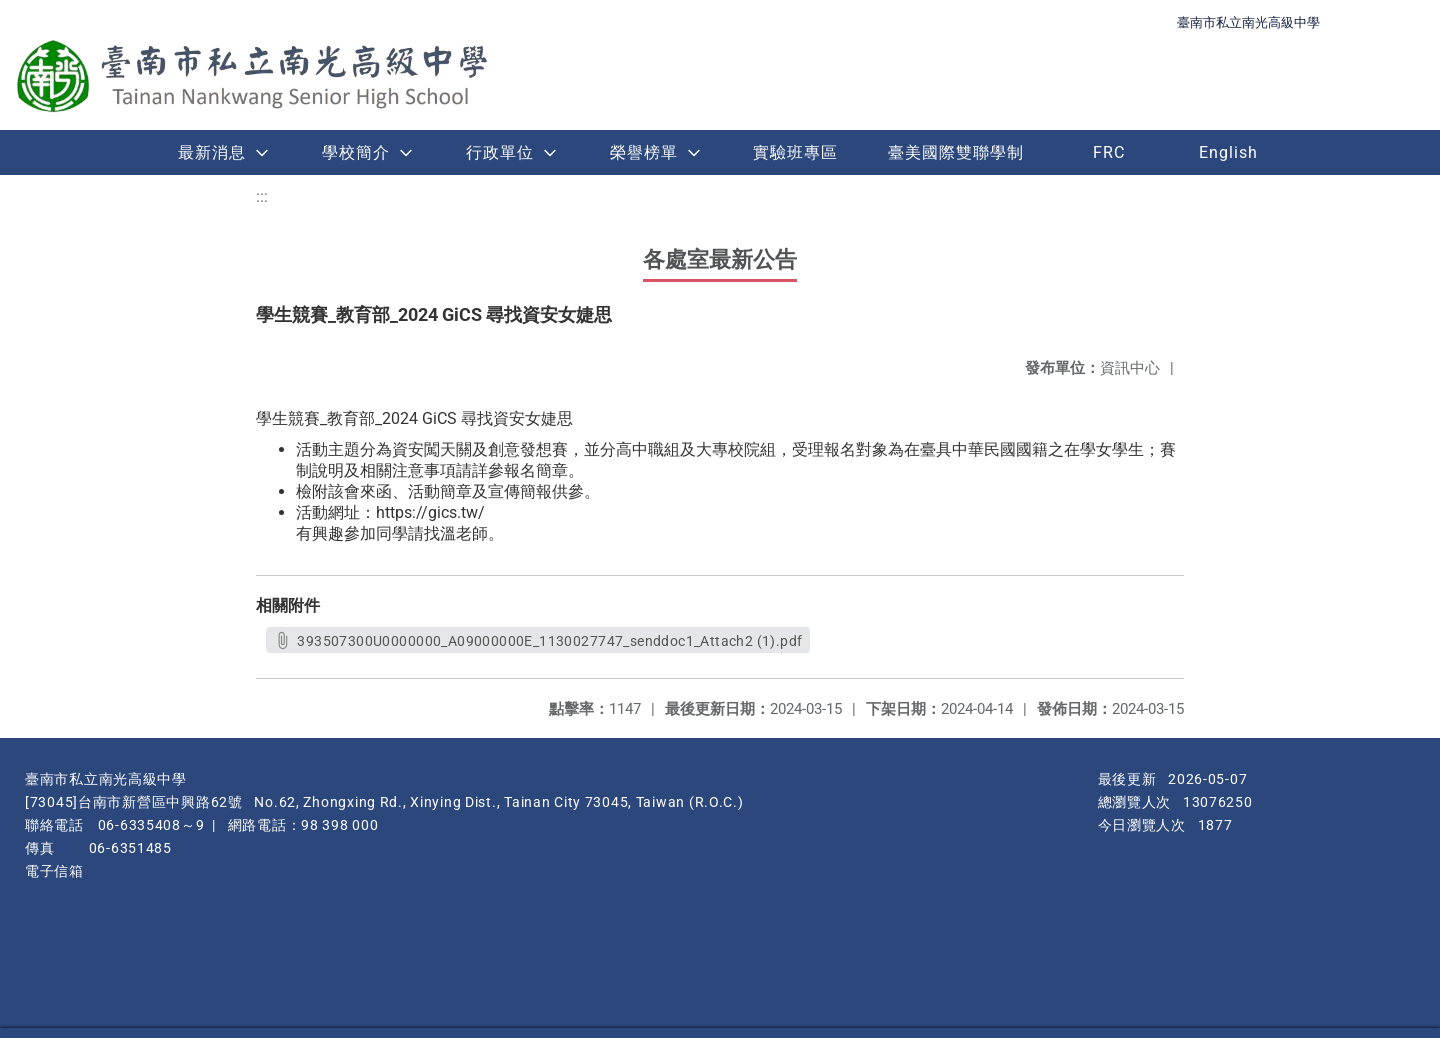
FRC (1109, 152)
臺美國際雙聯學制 (956, 152)
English (1228, 152)
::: (262, 196)
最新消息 (212, 152)
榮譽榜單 (644, 152)
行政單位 (500, 152)
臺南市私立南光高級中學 (1248, 22)
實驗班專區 (795, 152)
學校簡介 (356, 152)
